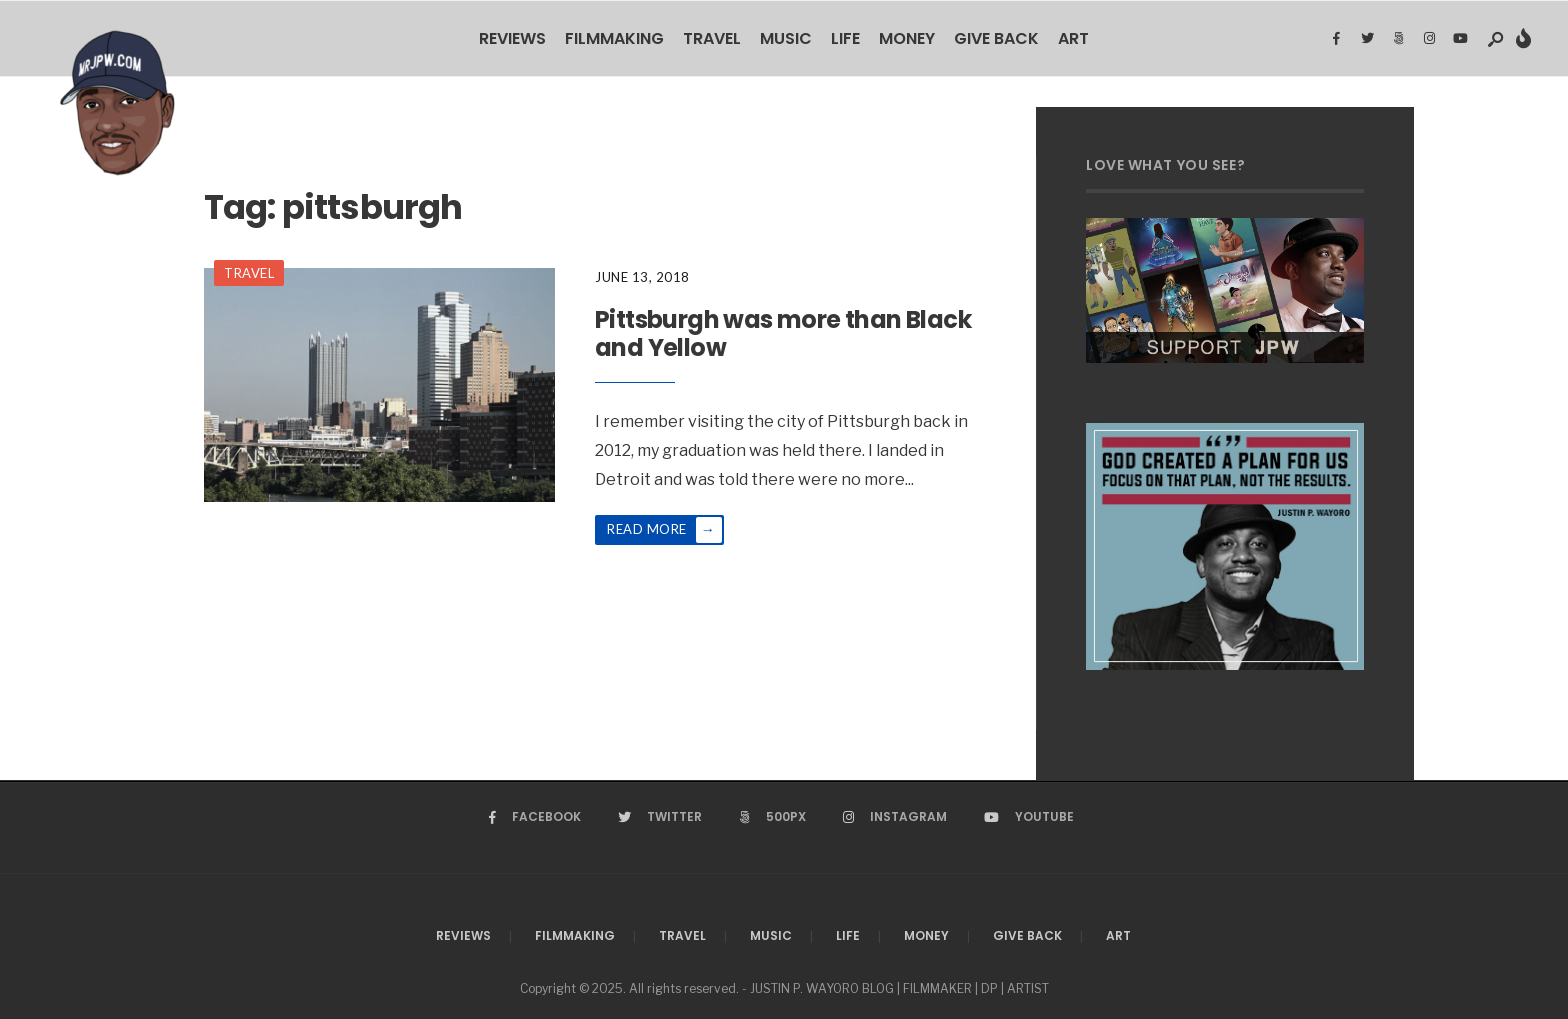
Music (786, 38)
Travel (712, 38)
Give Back (996, 38)
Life (845, 38)
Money (907, 38)
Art (1073, 38)
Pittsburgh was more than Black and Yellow (783, 334)
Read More (664, 530)
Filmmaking (614, 38)
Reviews (512, 38)
